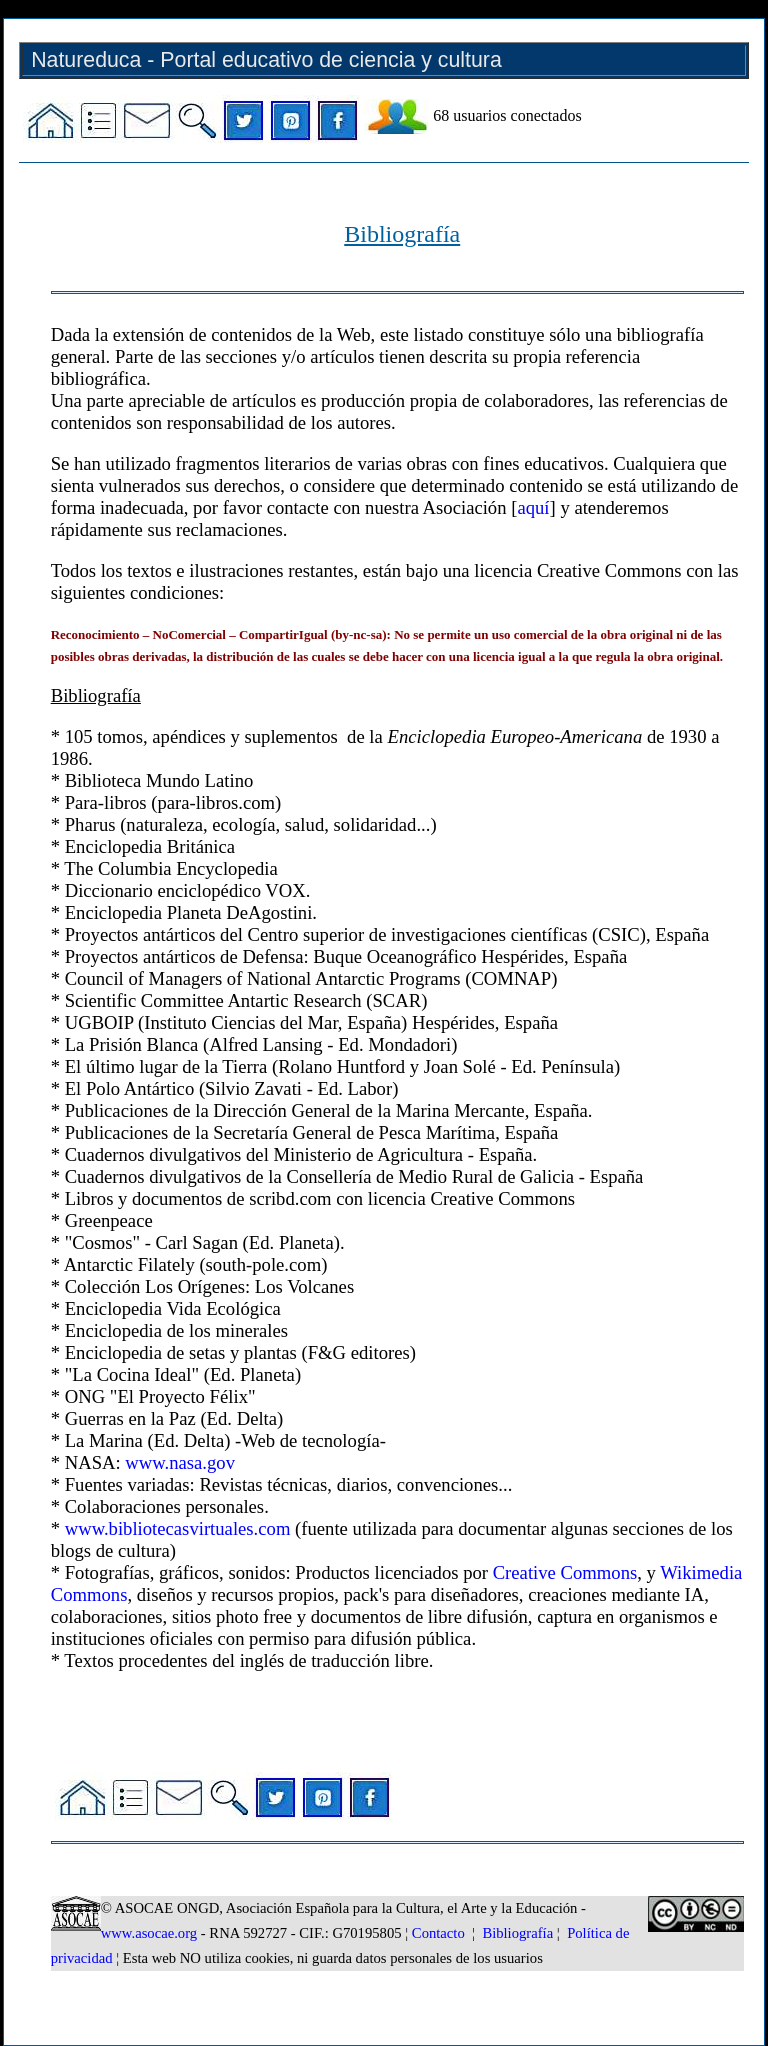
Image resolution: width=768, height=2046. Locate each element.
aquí (533, 507)
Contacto (438, 1933)
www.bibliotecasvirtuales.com (178, 1528)
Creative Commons (565, 1572)
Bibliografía (517, 1933)
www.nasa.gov (180, 1462)
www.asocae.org (149, 1933)
